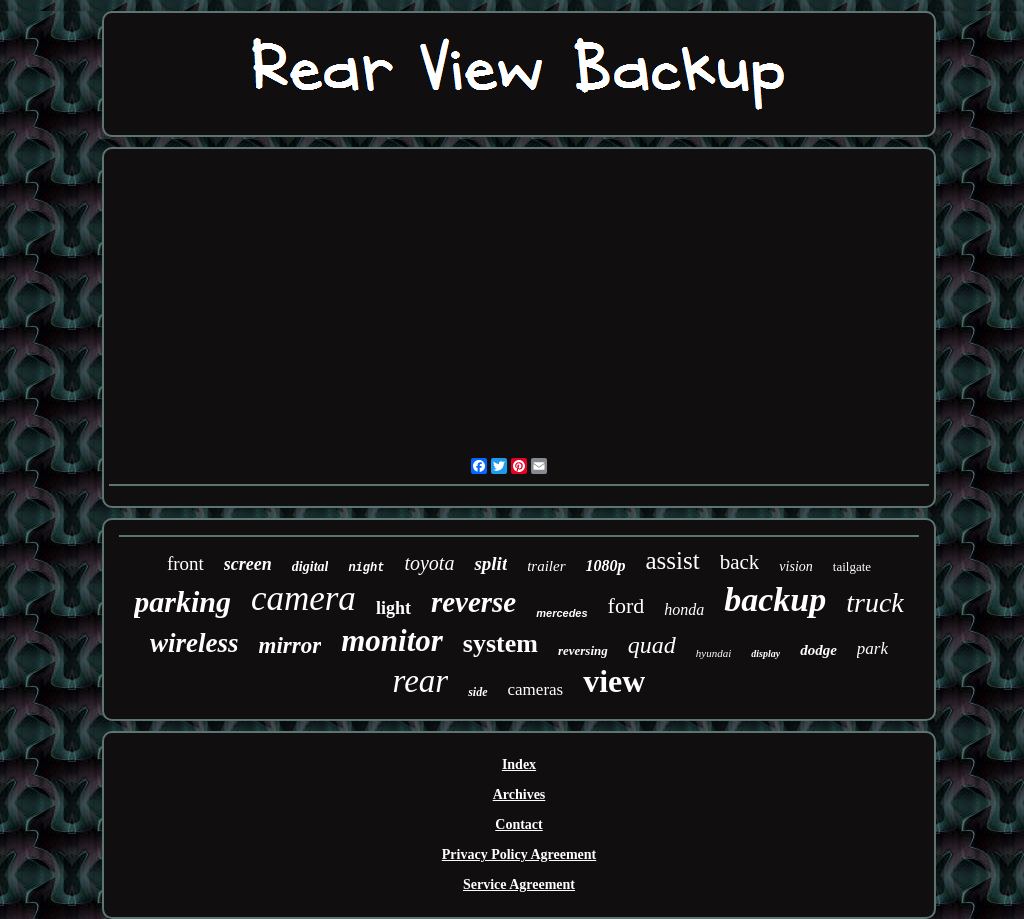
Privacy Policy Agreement (519, 854)
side (477, 692)
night (366, 568)
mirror (290, 645)
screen (248, 564)
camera (303, 598)
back (740, 562)
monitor (392, 640)
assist (673, 560)
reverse (473, 602)
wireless (194, 643)
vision (795, 566)
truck (875, 602)
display (765, 653)
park (872, 648)
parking (182, 601)
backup (775, 599)
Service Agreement (519, 884)
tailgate (852, 566)
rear (421, 681)
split (490, 563)
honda (684, 609)
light (393, 608)
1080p (606, 565)
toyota (429, 563)
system (500, 643)
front (185, 563)
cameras (536, 689)
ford (626, 605)
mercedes (561, 613)
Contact (518, 824)
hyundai (713, 653)
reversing (583, 650)
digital (310, 566)
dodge (818, 650)
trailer (546, 566)
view (614, 681)
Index (519, 764)
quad (652, 645)
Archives (519, 794)
